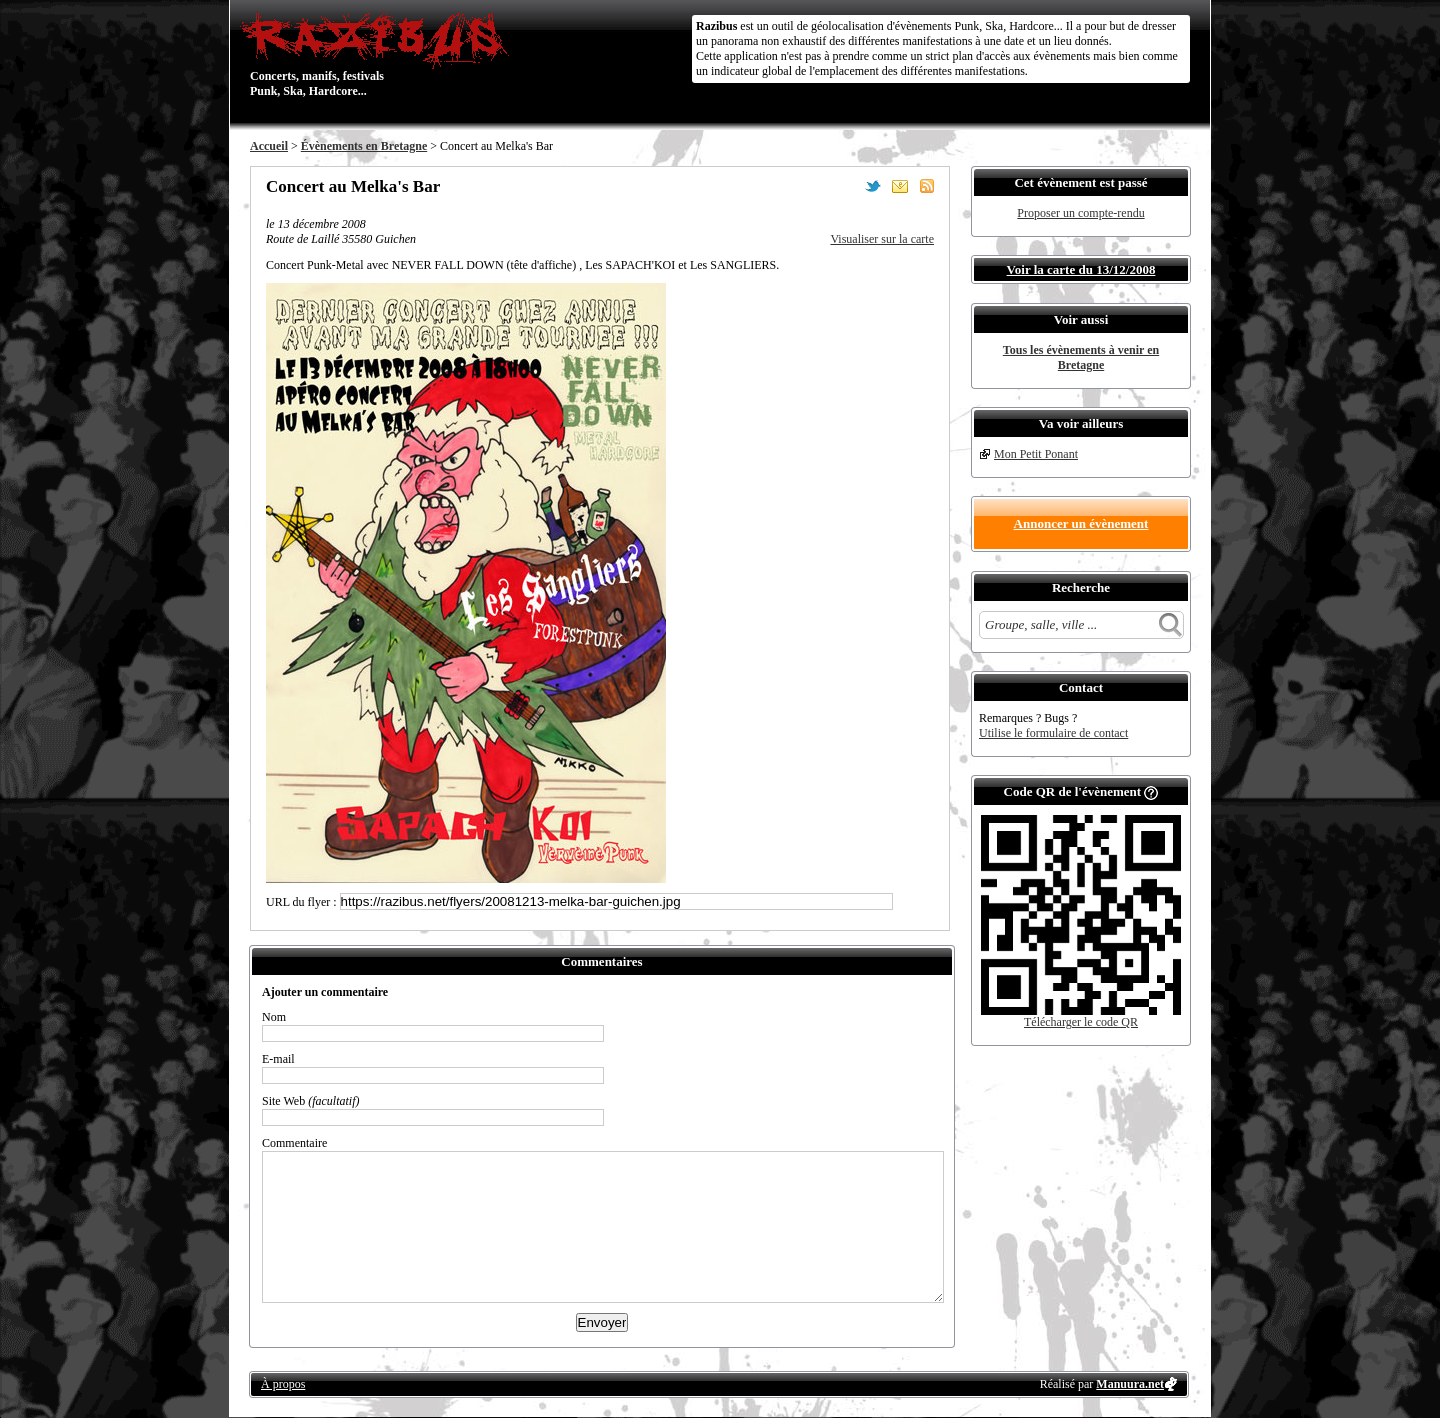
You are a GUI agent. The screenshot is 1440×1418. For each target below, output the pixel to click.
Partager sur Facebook (846, 186)
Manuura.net (1130, 1384)
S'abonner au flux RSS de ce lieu (927, 186)
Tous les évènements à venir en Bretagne (1081, 357)
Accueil (269, 146)
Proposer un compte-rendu (1080, 213)
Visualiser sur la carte (882, 239)
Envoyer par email (900, 186)
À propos (283, 1384)
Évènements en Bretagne (364, 146)
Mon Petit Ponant (1036, 454)
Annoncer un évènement (1081, 523)
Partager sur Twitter (873, 186)
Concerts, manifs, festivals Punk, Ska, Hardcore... (379, 54)
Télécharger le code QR (1081, 1022)
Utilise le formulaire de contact (1053, 733)
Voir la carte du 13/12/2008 (1081, 269)
